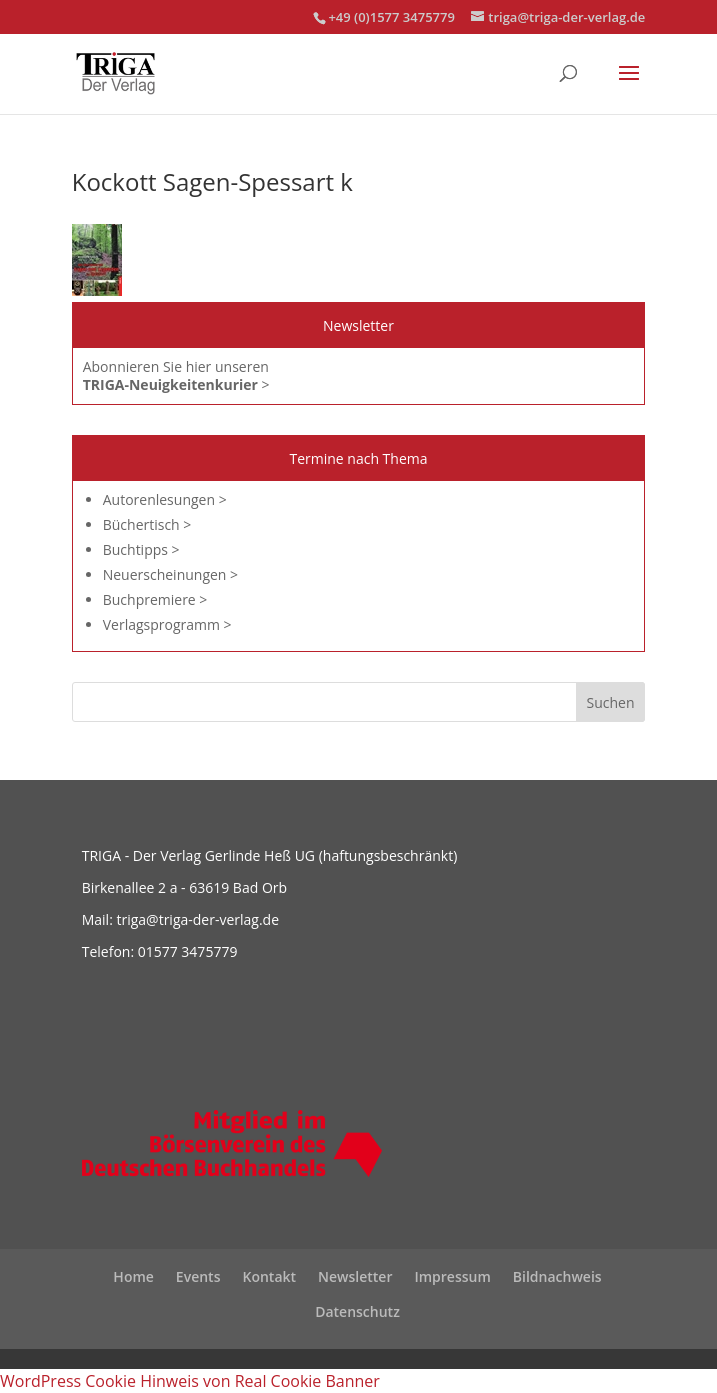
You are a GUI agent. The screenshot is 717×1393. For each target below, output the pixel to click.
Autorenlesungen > (165, 499)
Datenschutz (357, 1311)
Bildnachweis (557, 1276)
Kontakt (269, 1276)
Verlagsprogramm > (167, 624)
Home (133, 1276)
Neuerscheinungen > (170, 574)
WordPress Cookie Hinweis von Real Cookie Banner (190, 1381)
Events (198, 1276)
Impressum (452, 1276)
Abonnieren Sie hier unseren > (176, 375)
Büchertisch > (147, 524)
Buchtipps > (141, 549)
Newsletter (355, 1276)
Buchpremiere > (155, 599)
